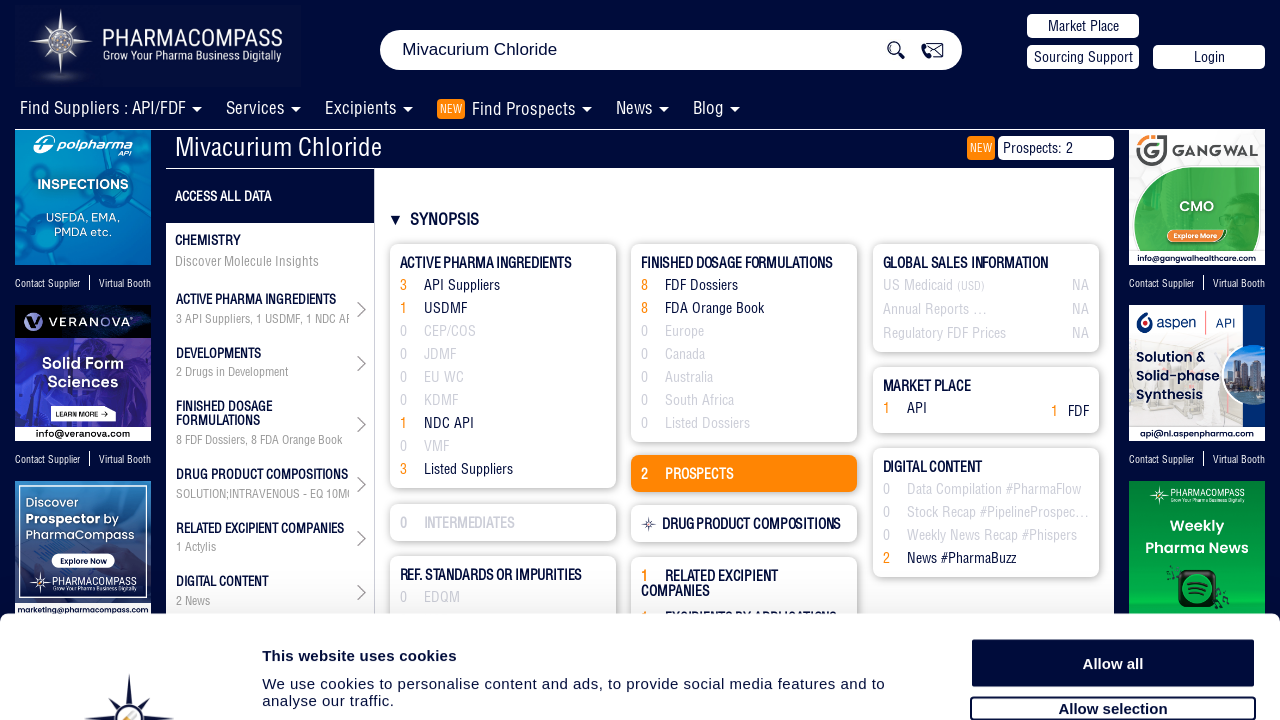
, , (262, 494)
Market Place (1083, 26)
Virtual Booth (125, 283)
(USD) (971, 286)
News (634, 107)
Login (1209, 57)
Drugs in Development (236, 372)
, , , (262, 319)
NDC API (335, 319)
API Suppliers (217, 319)
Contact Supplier (47, 283)
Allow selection (1112, 597)
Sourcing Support (1083, 57)
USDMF (282, 319)
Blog (708, 107)
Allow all (1113, 552)
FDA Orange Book (301, 440)
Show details (1049, 681)
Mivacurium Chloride (278, 146)
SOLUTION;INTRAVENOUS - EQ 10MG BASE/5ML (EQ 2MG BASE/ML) (262, 494)
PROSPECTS (687, 474)
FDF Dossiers (215, 440)
